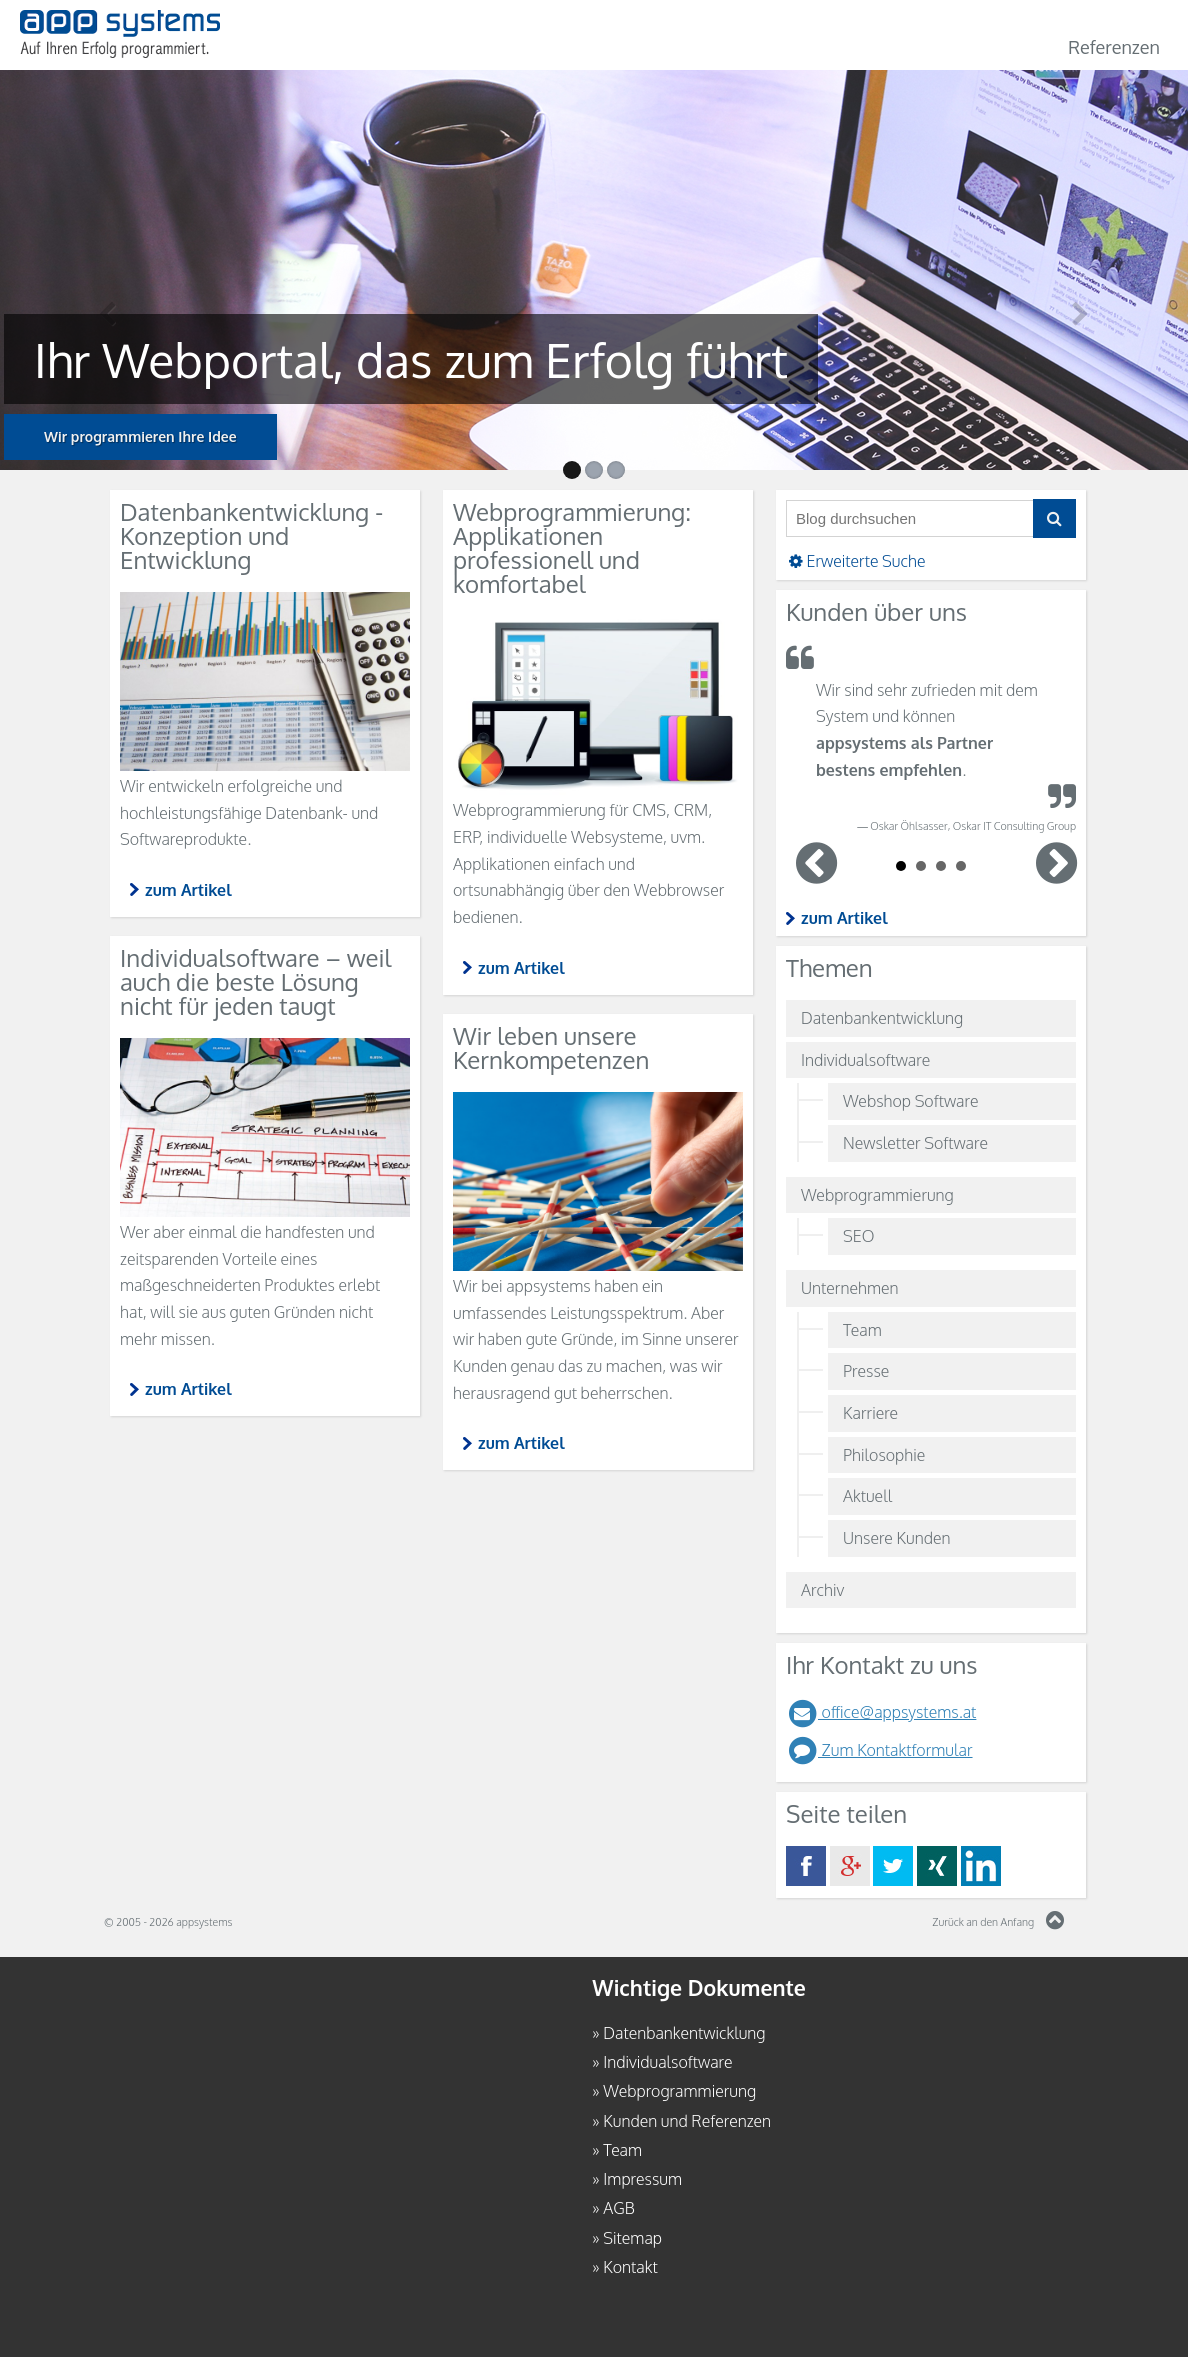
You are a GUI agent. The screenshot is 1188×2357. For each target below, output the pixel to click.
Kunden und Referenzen (687, 2120)
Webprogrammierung (877, 1195)
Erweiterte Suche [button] (856, 561)
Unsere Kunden (896, 1538)
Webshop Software (910, 1101)
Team (862, 1330)
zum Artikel (844, 918)
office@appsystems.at (881, 1712)
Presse (866, 1371)
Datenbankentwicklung (882, 1018)
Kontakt (630, 2267)
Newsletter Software (915, 1143)
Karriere (870, 1413)
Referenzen (1114, 47)
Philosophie (884, 1455)
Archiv (822, 1590)
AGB (618, 2208)
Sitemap (632, 2238)
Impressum (642, 2179)
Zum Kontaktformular (879, 1750)
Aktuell (867, 1496)
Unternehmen (850, 1288)
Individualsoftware (865, 1060)
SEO (858, 1236)
